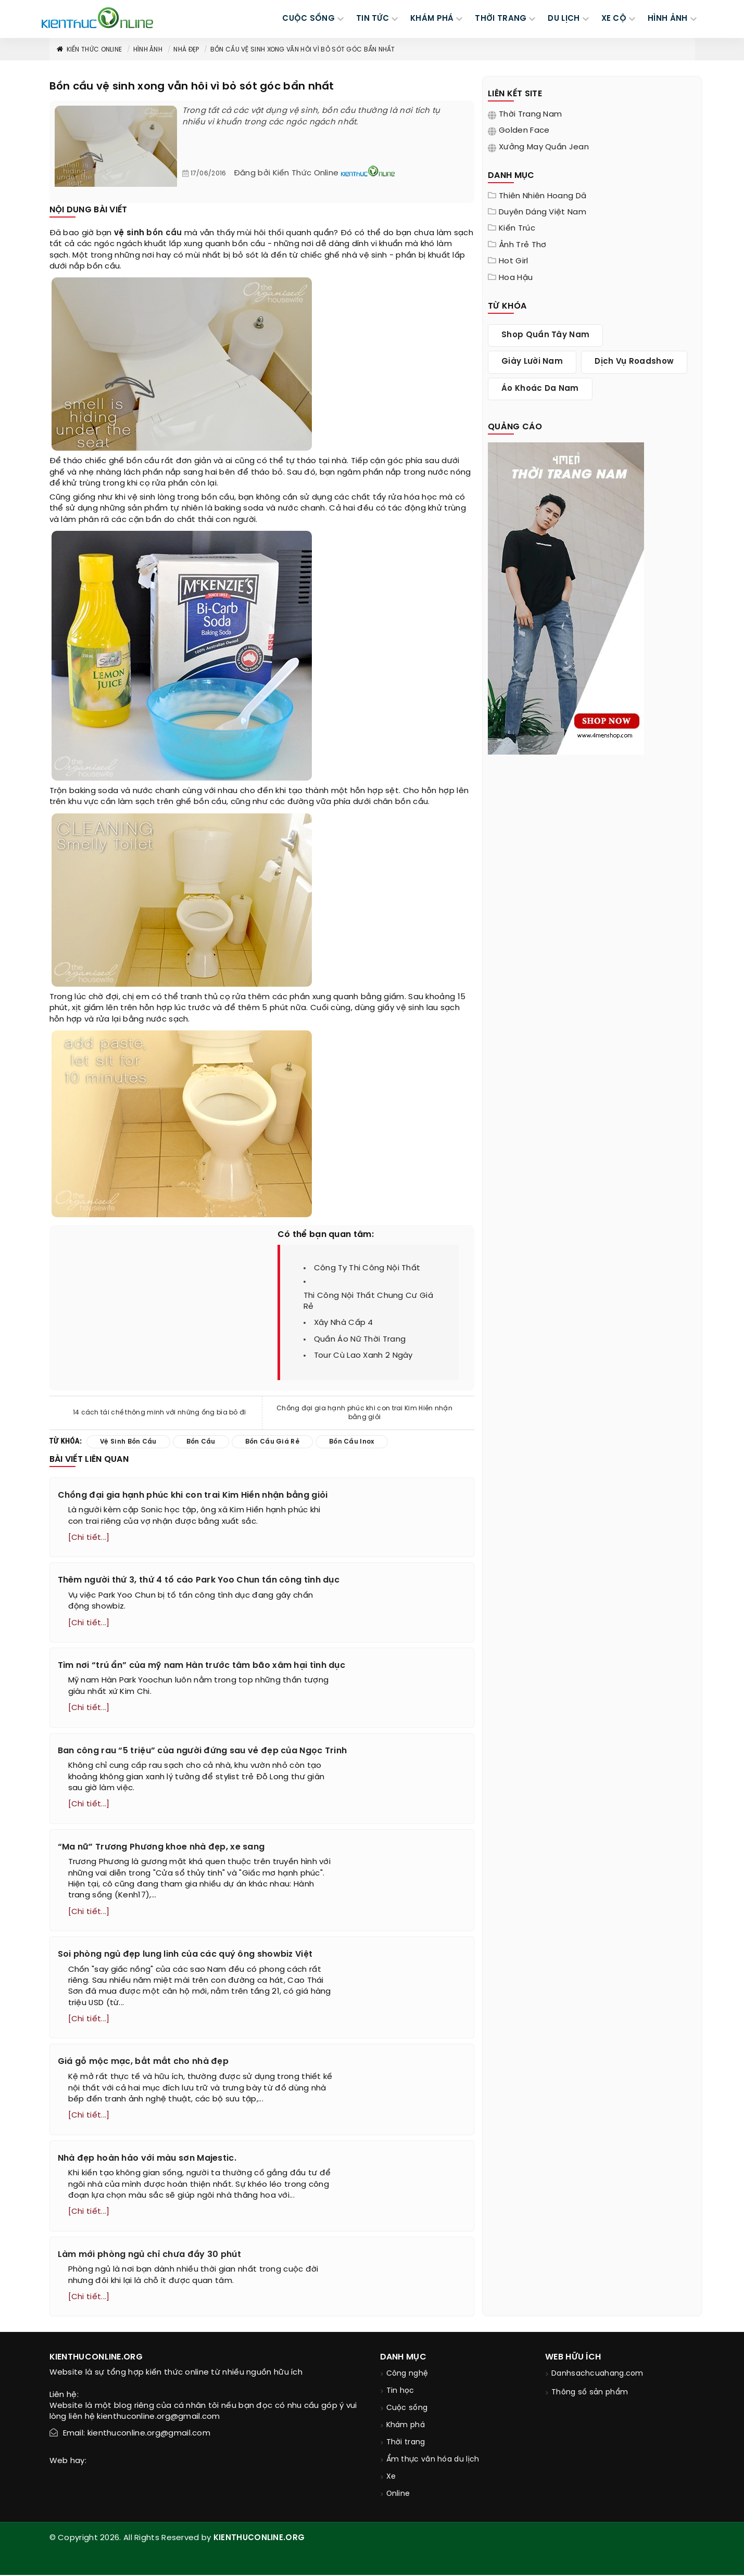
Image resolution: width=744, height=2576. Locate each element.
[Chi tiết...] (89, 1538)
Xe (391, 2478)
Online (398, 2495)
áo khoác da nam (540, 389)
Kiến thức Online (89, 49)
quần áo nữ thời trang (360, 1339)
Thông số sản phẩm (589, 2394)
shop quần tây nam (545, 335)
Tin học (400, 2392)
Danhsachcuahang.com (597, 2375)
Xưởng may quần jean (544, 147)
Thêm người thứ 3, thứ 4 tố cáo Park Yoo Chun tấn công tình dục (199, 1580)
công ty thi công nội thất (367, 1268)
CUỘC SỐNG (308, 19)
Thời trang (405, 2443)
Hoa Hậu (516, 278)
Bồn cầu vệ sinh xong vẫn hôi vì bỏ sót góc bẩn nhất (302, 49)
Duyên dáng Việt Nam (542, 212)
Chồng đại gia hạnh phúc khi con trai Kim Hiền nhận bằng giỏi (364, 1413)
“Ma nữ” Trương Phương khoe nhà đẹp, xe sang (161, 1847)
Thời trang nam (530, 114)
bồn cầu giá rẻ (272, 1441)
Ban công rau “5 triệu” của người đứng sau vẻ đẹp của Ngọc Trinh (202, 1750)
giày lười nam (532, 362)
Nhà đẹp (186, 49)
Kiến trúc (517, 228)
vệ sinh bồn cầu (128, 1441)
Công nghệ (407, 2375)
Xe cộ (614, 19)
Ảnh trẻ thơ (522, 245)
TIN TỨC (372, 19)
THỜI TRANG (500, 19)
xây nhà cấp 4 (343, 1323)
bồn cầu (164, 233)
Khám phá (405, 2426)
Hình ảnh (667, 19)
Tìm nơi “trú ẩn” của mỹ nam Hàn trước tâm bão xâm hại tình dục (202, 1665)
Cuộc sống (407, 2409)
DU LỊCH (563, 19)
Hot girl (513, 261)
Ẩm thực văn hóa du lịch (433, 2461)
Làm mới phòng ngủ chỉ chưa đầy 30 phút (149, 2255)
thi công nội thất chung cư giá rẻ (368, 1301)
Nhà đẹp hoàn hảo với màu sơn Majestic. (147, 2158)
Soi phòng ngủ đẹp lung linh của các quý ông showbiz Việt (185, 1954)
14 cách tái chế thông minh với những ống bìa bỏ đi (159, 1412)
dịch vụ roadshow (634, 362)
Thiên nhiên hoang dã (542, 196)
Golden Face (524, 130)
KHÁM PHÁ (431, 19)
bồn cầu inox (351, 1441)
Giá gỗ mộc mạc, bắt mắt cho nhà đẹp (143, 2062)
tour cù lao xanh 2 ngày (363, 1355)
